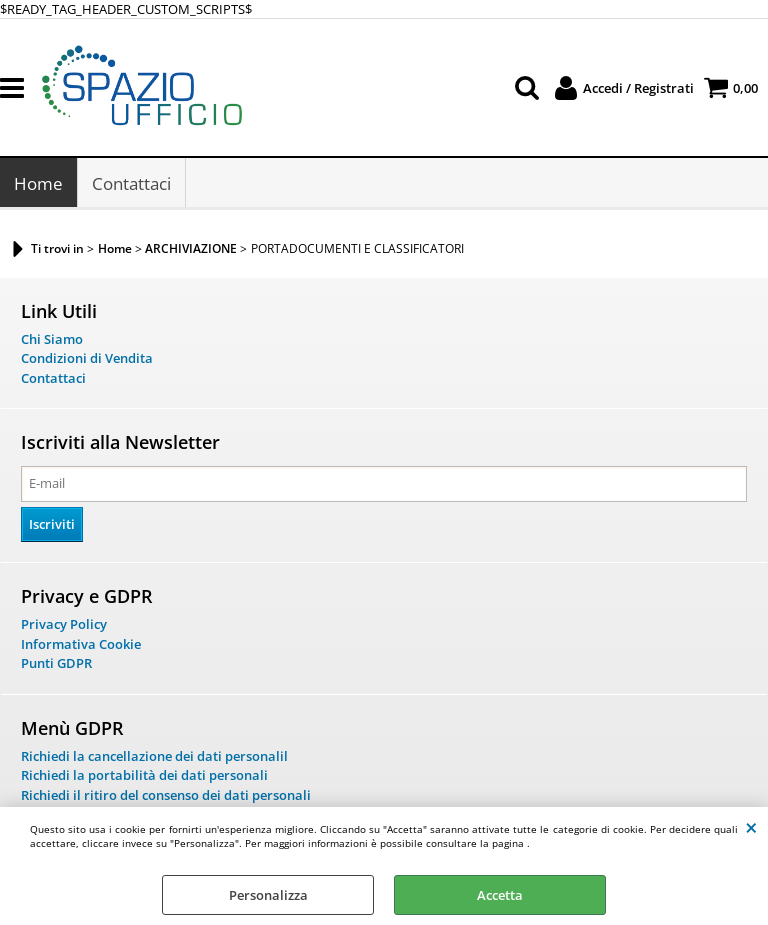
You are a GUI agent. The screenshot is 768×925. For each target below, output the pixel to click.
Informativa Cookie (81, 645)
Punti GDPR (56, 665)
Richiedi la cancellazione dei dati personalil (154, 757)
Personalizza (268, 895)
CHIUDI (751, 827)
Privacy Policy (64, 626)
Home (38, 184)
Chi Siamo (52, 340)
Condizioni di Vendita (87, 360)
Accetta (500, 895)
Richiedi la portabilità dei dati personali (144, 777)
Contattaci (131, 184)
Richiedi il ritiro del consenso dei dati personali (166, 796)
